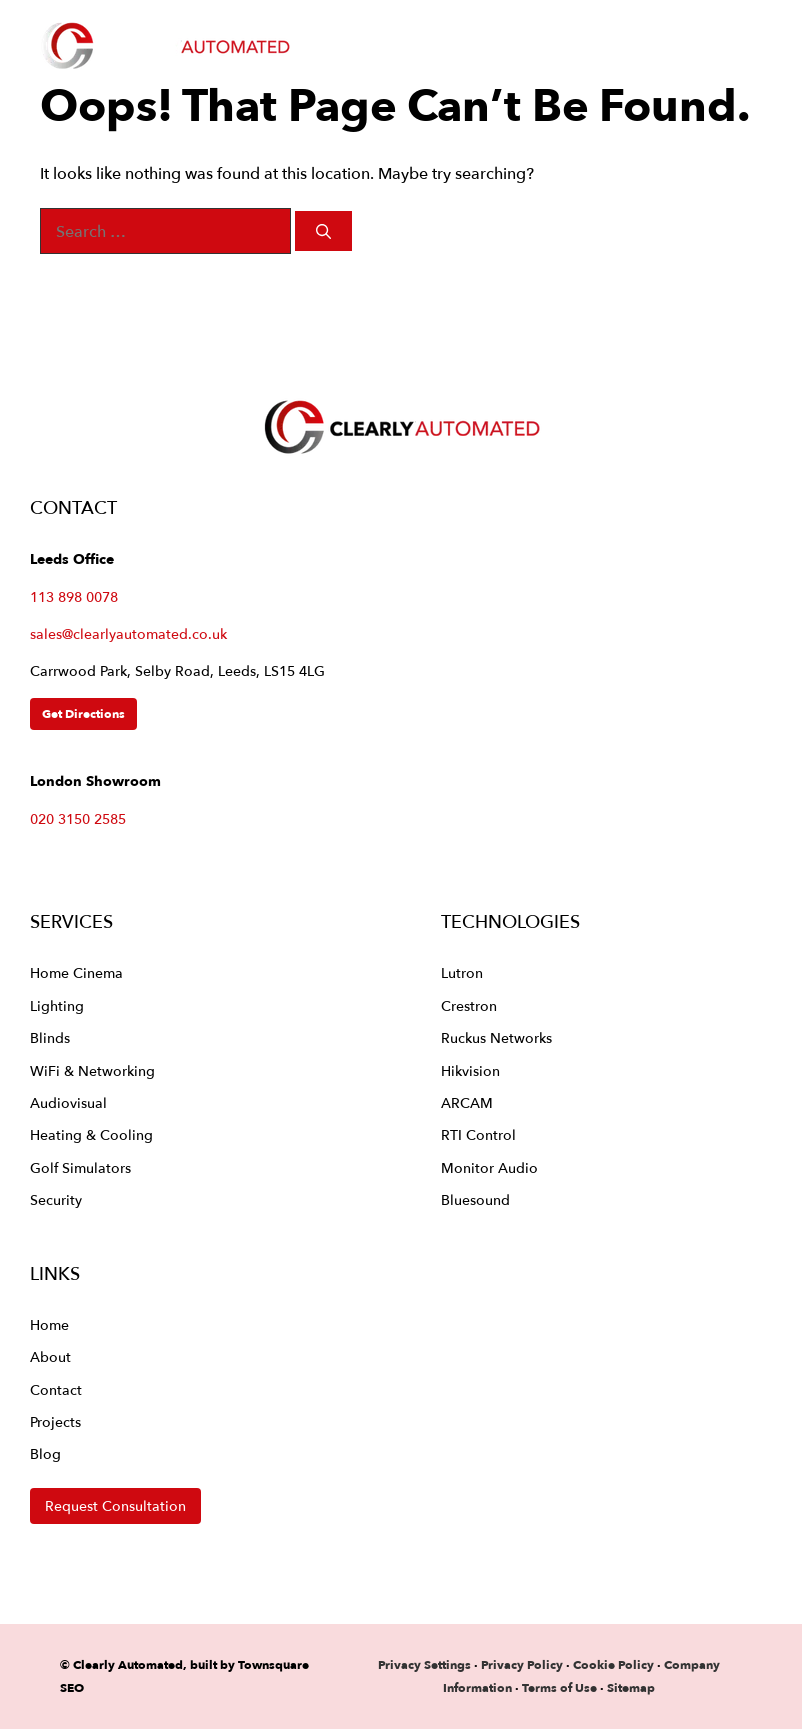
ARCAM (467, 1102)
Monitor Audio (489, 1167)
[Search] (323, 231)
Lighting (57, 1005)
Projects (55, 1421)
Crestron (469, 1005)
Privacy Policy (523, 1664)
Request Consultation (115, 1505)
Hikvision (470, 1070)
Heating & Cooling (91, 1134)
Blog (45, 1453)
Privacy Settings (424, 1664)
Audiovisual (68, 1102)
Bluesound (475, 1199)
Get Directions (83, 713)
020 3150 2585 (78, 818)
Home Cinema (76, 972)
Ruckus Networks (496, 1037)
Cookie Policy (613, 1664)
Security (56, 1199)
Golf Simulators (80, 1167)
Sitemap (631, 1687)
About (50, 1356)
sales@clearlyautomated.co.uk (128, 634)
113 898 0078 (74, 596)
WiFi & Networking (92, 1070)
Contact (56, 1389)
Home (49, 1324)
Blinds (50, 1037)
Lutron (462, 972)
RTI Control (478, 1134)
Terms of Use (559, 1687)
